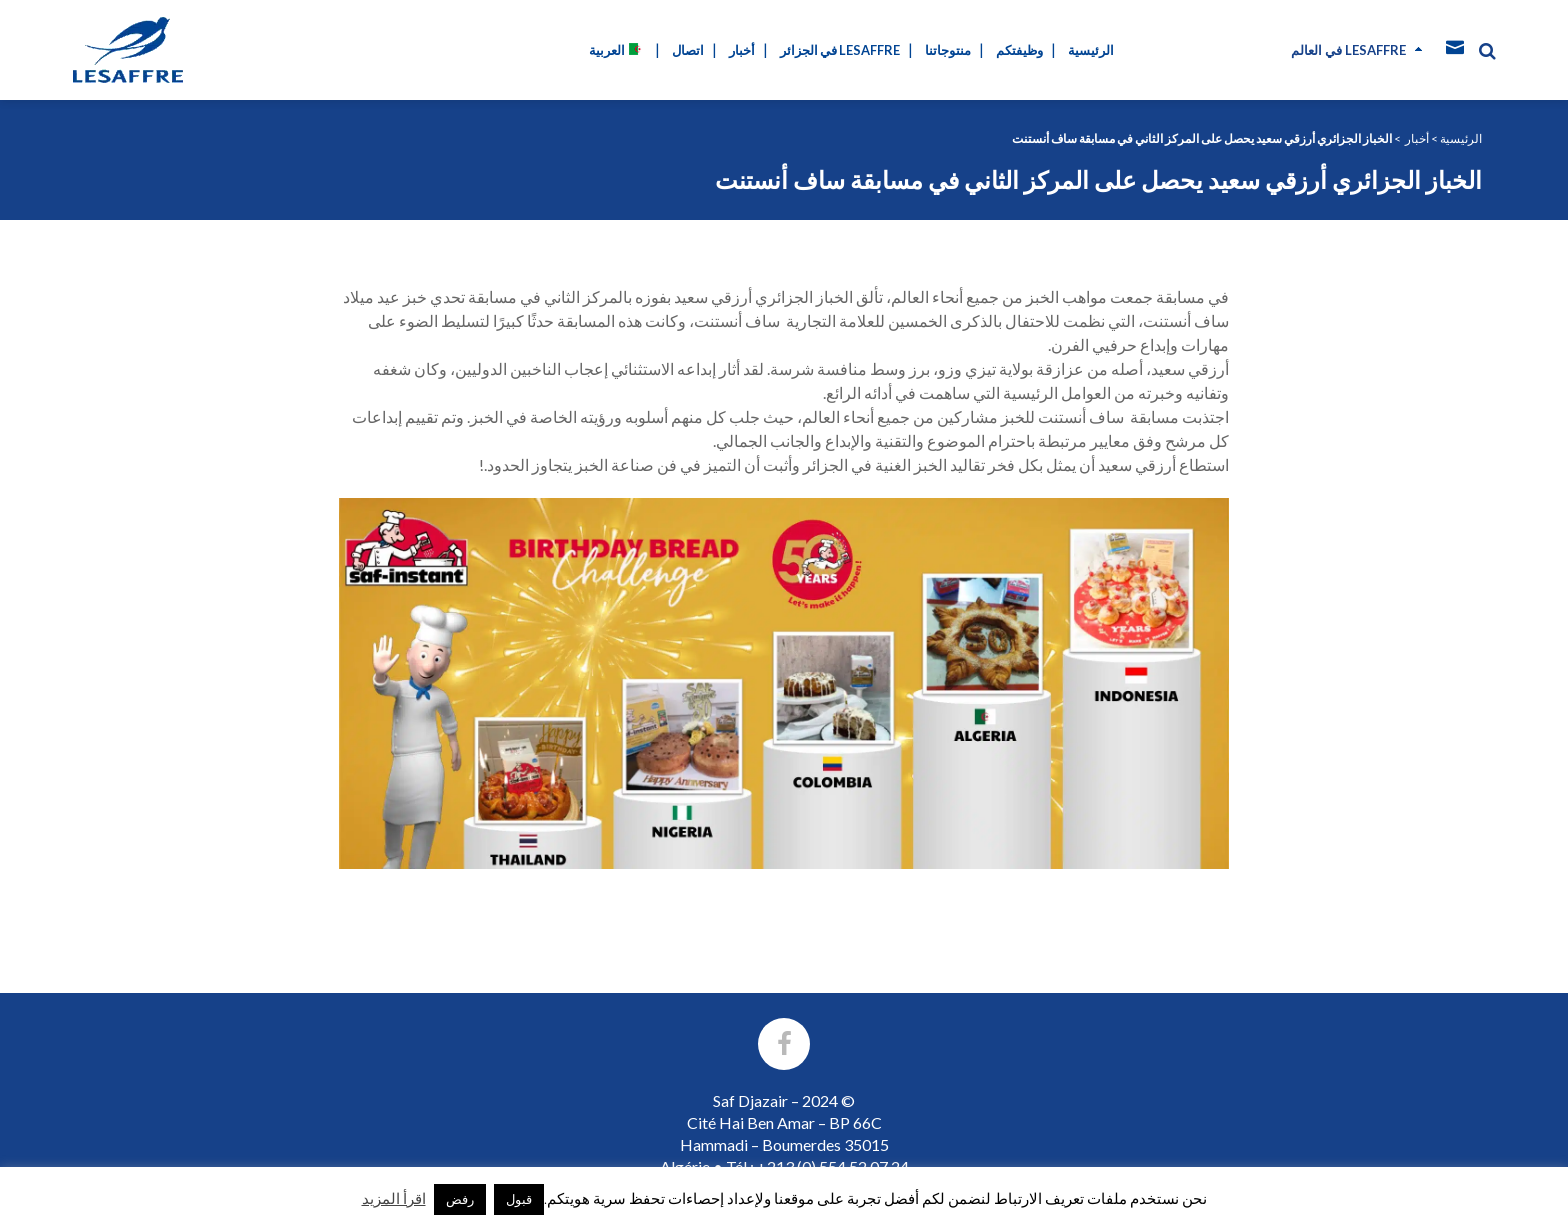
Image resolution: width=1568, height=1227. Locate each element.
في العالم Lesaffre (1348, 50)
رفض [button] (460, 1199)
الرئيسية (1461, 138)
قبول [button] (519, 1199)
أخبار (1417, 138)
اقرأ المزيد (394, 1198)
